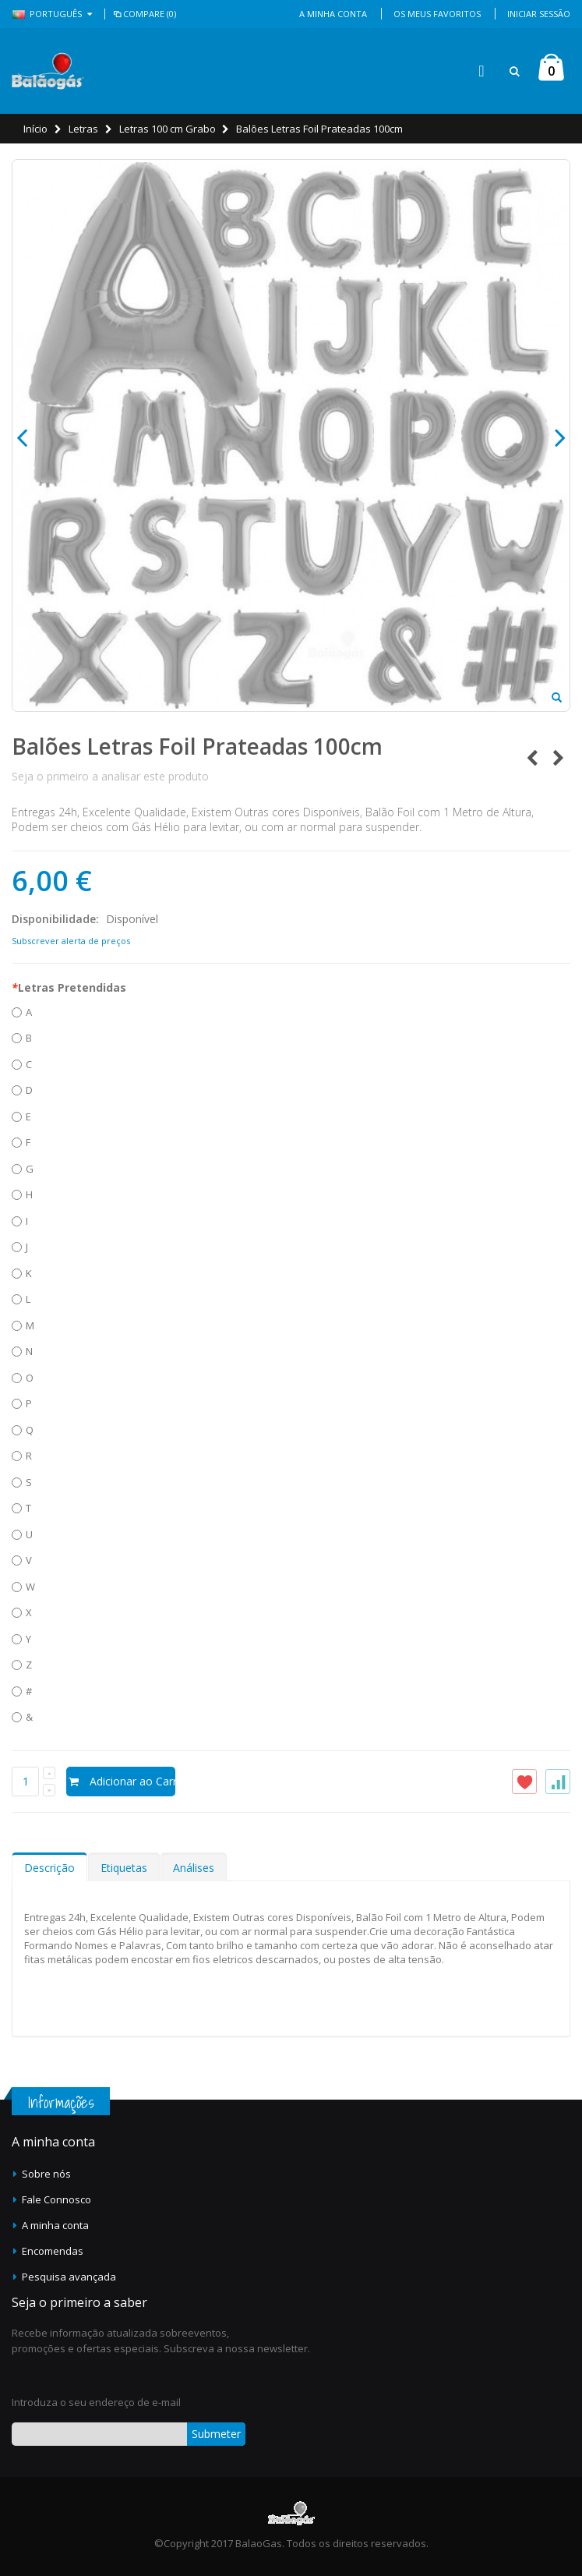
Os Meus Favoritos (437, 13)
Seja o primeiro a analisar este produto (110, 776)
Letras (83, 129)
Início (35, 129)
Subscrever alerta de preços (71, 941)
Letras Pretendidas (69, 987)
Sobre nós (46, 2174)
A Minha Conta (333, 13)
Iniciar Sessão (538, 13)
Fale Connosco (56, 2199)
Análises (193, 1867)
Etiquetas (124, 1867)
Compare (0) (143, 13)
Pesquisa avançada (69, 2277)
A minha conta (55, 2225)
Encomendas (52, 2251)
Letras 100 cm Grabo (167, 129)
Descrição (49, 1867)
